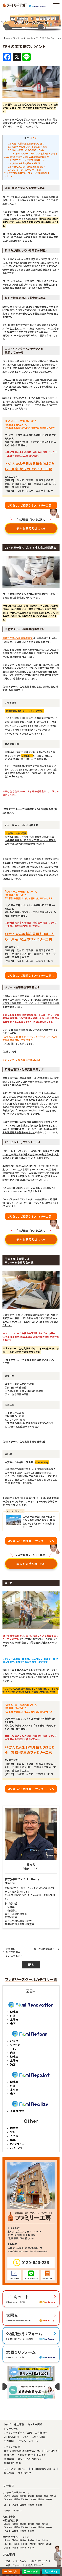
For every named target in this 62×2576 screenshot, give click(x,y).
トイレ (13, 2049)
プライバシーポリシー (16, 2469)
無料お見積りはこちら (31, 528)
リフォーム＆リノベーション (17, 2492)
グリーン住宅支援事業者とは (24, 163)
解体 (13, 2140)
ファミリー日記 (12, 2446)
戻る (31, 1964)
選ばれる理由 (11, 2436)
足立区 (15, 2496)
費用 (13, 2132)
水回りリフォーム (39, 2561)
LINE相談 (51, 2450)
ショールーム (11, 2428)
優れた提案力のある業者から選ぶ (26, 150)
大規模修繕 (9, 2516)
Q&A (25, 2436)
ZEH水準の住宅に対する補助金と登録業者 (26, 156)
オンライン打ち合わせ (29, 2459)
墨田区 (17, 2499)
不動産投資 (17, 2111)
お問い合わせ (25, 2455)
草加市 (23, 2505)
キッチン (15, 2045)
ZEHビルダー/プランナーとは (24, 169)
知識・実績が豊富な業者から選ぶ (26, 143)
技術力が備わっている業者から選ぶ (27, 146)
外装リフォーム (13, 2565)
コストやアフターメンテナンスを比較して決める (33, 153)
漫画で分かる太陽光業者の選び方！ (23, 2450)
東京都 (7, 2496)
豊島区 (41, 2499)
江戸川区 (8, 2499)
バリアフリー (17, 2148)
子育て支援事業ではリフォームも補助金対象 (27, 173)
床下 (13, 2023)
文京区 (33, 2499)
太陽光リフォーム (34, 2565)
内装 (13, 2053)
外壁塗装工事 (10, 2520)
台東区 (49, 2499)
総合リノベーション (15, 2561)
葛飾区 (23, 2496)
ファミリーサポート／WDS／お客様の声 (25, 2432)
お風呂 (14, 2041)
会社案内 (9, 2441)
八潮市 (15, 2505)
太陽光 (14, 2019)
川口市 (39, 2505)
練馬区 (31, 2496)
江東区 (25, 2499)
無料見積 (10, 2571)
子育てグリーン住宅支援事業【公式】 (21, 1059)
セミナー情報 (35, 2424)
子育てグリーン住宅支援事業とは (26, 160)
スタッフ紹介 (38, 2436)
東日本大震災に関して (43, 2469)
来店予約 (41, 2455)
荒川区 (53, 2496)
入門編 (14, 2136)
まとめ (8, 176)
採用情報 (9, 2473)
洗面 (13, 2064)
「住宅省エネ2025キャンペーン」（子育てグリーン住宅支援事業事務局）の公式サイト (30, 1038)
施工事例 (19, 2424)
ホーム (6, 38)
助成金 (14, 2012)
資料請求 (9, 2459)
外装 (13, 2015)
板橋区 (39, 2496)
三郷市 (31, 2505)
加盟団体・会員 (12, 2463)
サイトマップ (24, 2473)
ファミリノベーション (46, 38)
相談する (51, 2571)
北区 (46, 2496)
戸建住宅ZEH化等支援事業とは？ (26, 166)
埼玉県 (7, 2505)
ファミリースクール (23, 38)
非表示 (33, 138)
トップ (7, 2424)
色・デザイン (17, 2144)
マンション (17, 2510)
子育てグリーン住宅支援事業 (17, 638)
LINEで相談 (31, 2571)
